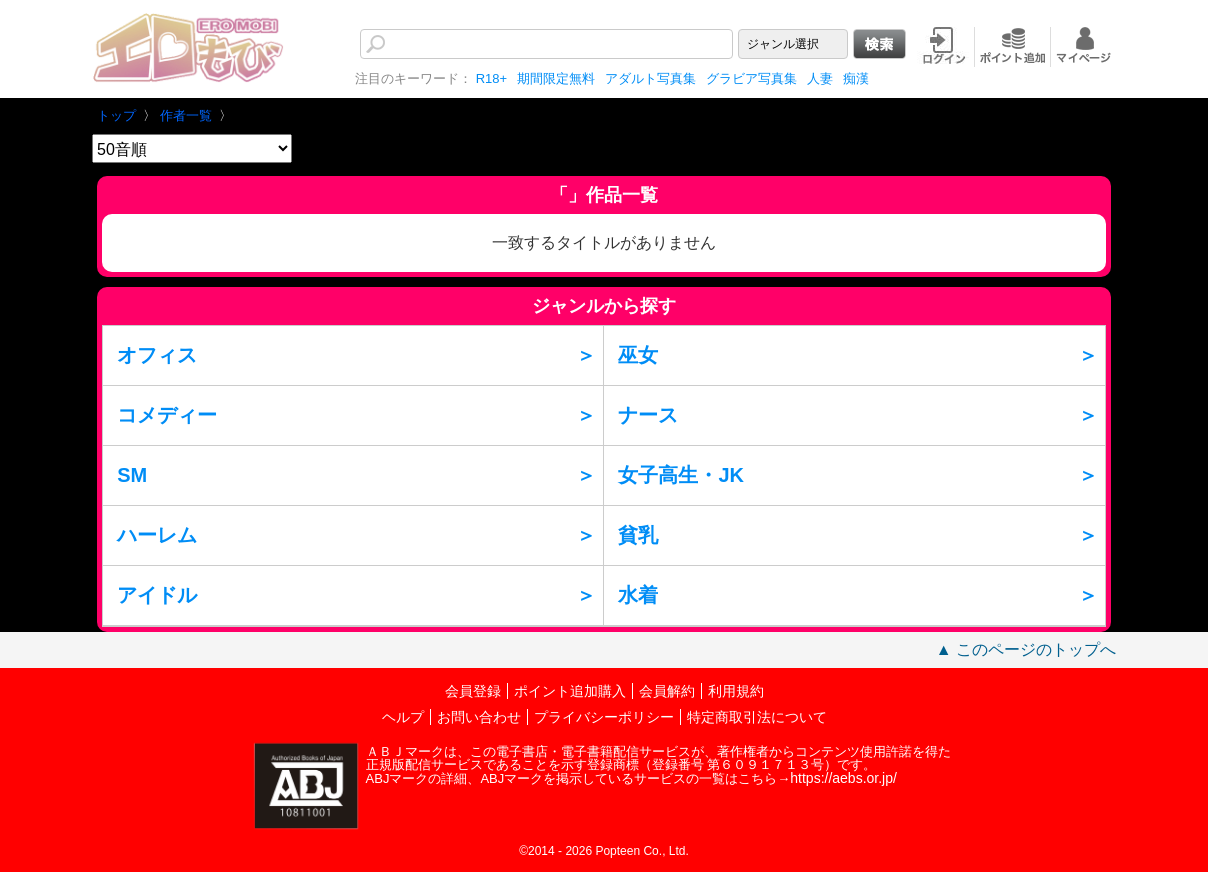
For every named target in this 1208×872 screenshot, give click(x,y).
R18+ (491, 78)
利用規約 (736, 691)
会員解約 (667, 691)
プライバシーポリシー (604, 717)
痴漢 (856, 78)
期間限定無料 (556, 78)
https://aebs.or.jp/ (843, 778)
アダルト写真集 (650, 78)
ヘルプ (403, 717)
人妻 (820, 78)
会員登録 (473, 691)
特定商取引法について (757, 717)
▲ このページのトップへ (1026, 649)
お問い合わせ (479, 717)
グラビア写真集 (751, 78)
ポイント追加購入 (570, 691)
